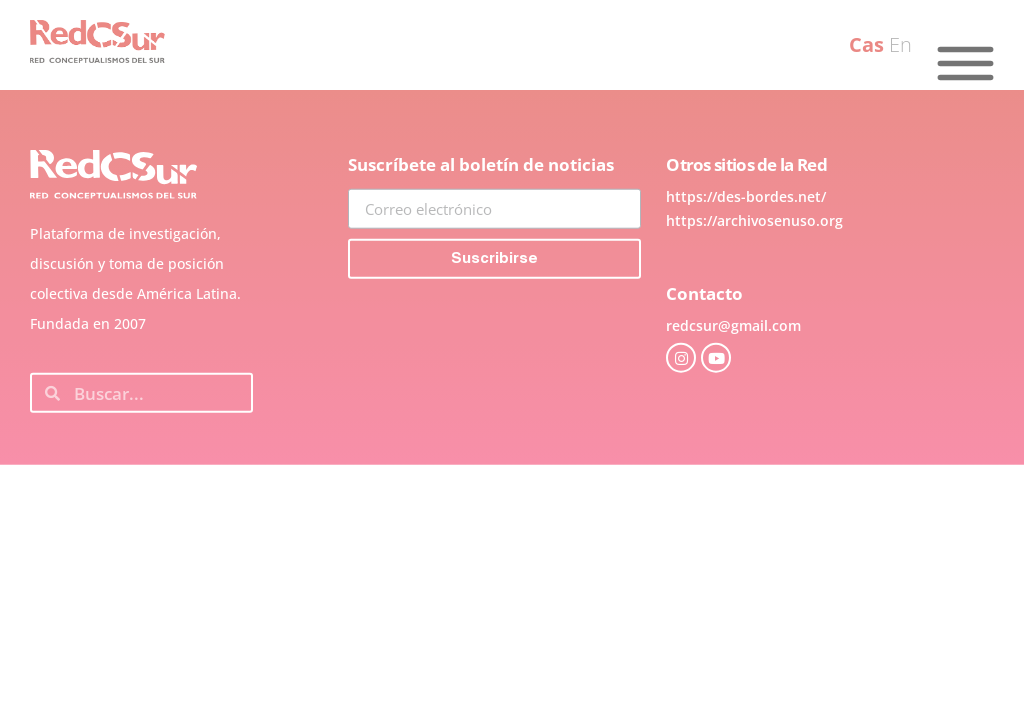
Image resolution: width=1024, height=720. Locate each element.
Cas (866, 44)
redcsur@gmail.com (733, 365)
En (900, 44)
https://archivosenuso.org (754, 260)
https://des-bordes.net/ (746, 236)
